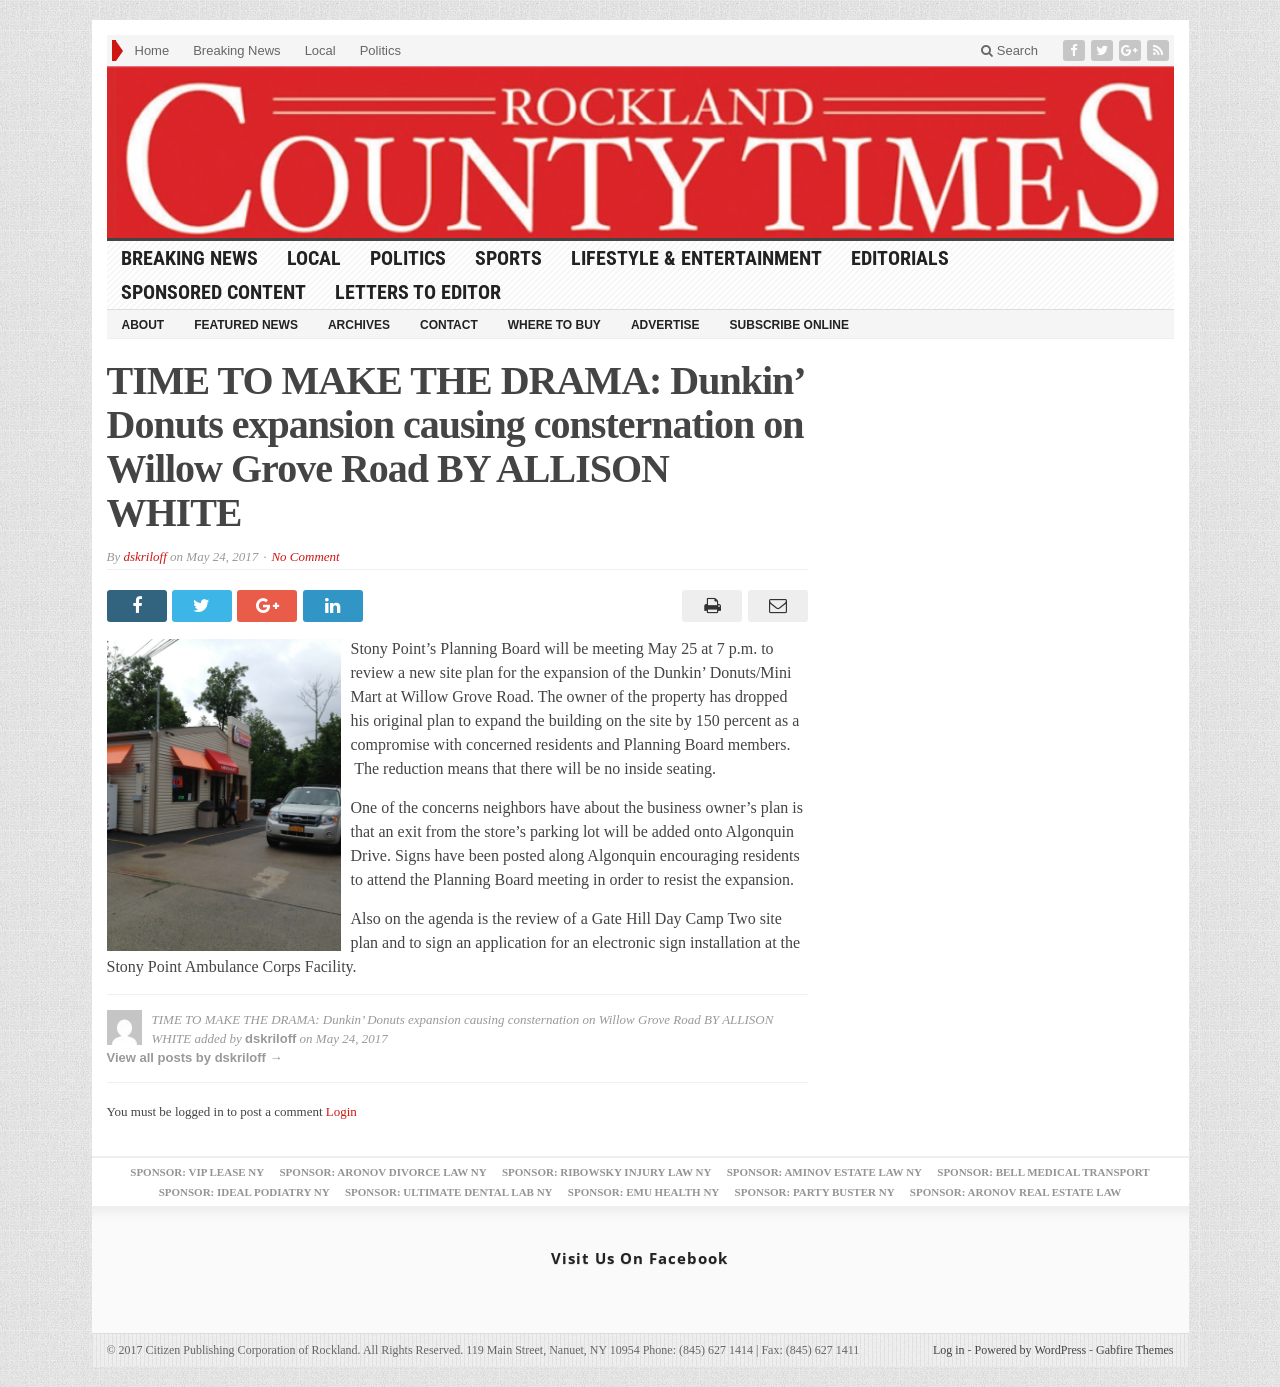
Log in (949, 1350)
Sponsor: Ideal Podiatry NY (244, 1192)
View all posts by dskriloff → (195, 1057)
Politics (380, 50)
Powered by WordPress (1030, 1350)
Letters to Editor (418, 292)
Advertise (665, 325)
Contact (449, 325)
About (143, 325)
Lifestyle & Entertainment (696, 258)
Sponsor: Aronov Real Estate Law (1016, 1192)
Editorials (900, 258)
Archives (359, 325)
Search (1009, 50)
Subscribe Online (789, 325)
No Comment (305, 556)
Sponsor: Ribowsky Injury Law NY (606, 1172)
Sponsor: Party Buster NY (815, 1192)
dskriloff (144, 556)
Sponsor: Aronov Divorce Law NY (382, 1172)
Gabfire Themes (1134, 1350)
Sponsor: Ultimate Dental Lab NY (449, 1192)
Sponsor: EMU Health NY (643, 1192)
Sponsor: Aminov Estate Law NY (824, 1172)
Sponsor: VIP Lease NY (197, 1172)
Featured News (246, 325)
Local (320, 50)
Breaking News (236, 50)
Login (341, 1111)
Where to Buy (554, 325)
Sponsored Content (213, 292)
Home (152, 50)
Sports (508, 258)
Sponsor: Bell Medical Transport (1043, 1172)
